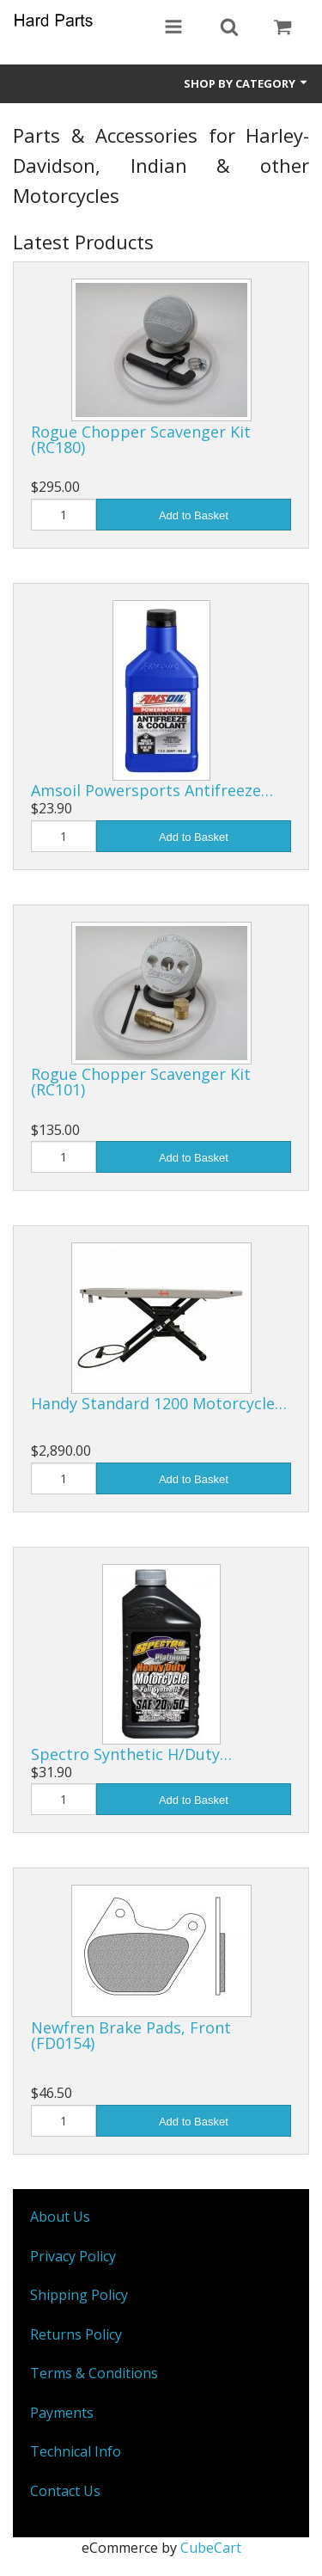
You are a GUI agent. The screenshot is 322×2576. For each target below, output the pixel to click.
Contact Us (65, 2490)
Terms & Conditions (94, 2373)
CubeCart (210, 2547)
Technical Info (75, 2451)
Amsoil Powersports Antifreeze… (152, 790)
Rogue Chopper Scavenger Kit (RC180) (141, 439)
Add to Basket (193, 515)
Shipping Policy (79, 2294)
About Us (60, 2216)
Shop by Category (246, 83)
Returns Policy (76, 2334)
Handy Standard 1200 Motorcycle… (159, 1403)
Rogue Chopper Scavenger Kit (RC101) (141, 1082)
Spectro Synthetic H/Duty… (131, 1754)
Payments (62, 2412)
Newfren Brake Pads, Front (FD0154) (131, 2035)
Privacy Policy (73, 2256)
